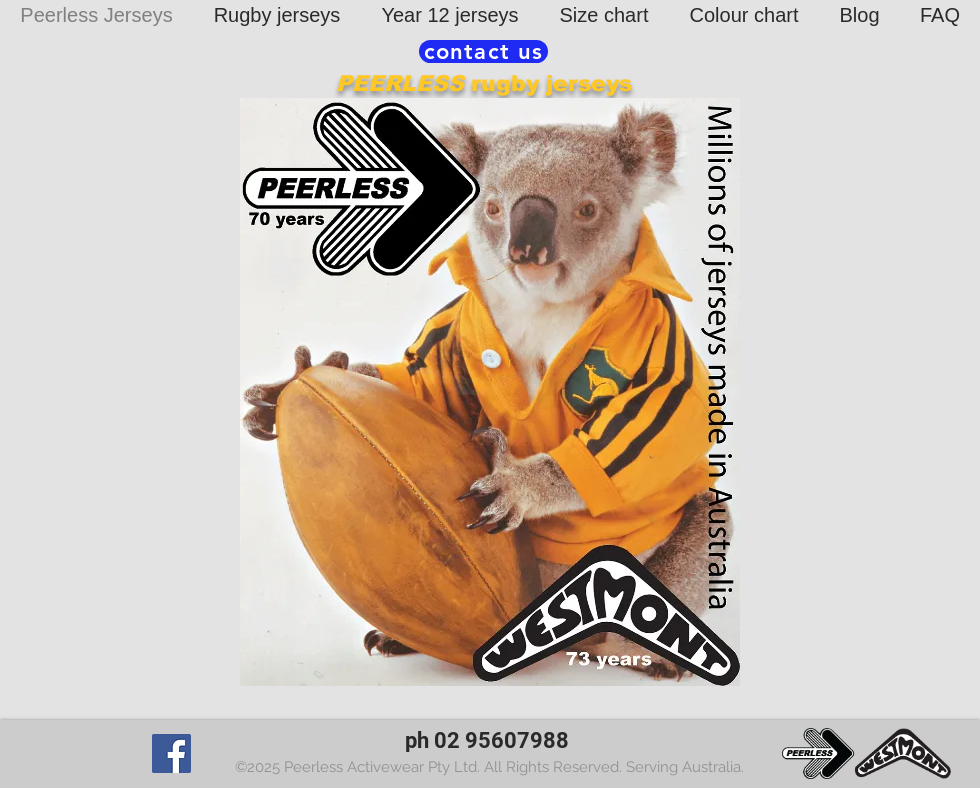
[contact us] (483, 51)
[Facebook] (171, 753)
